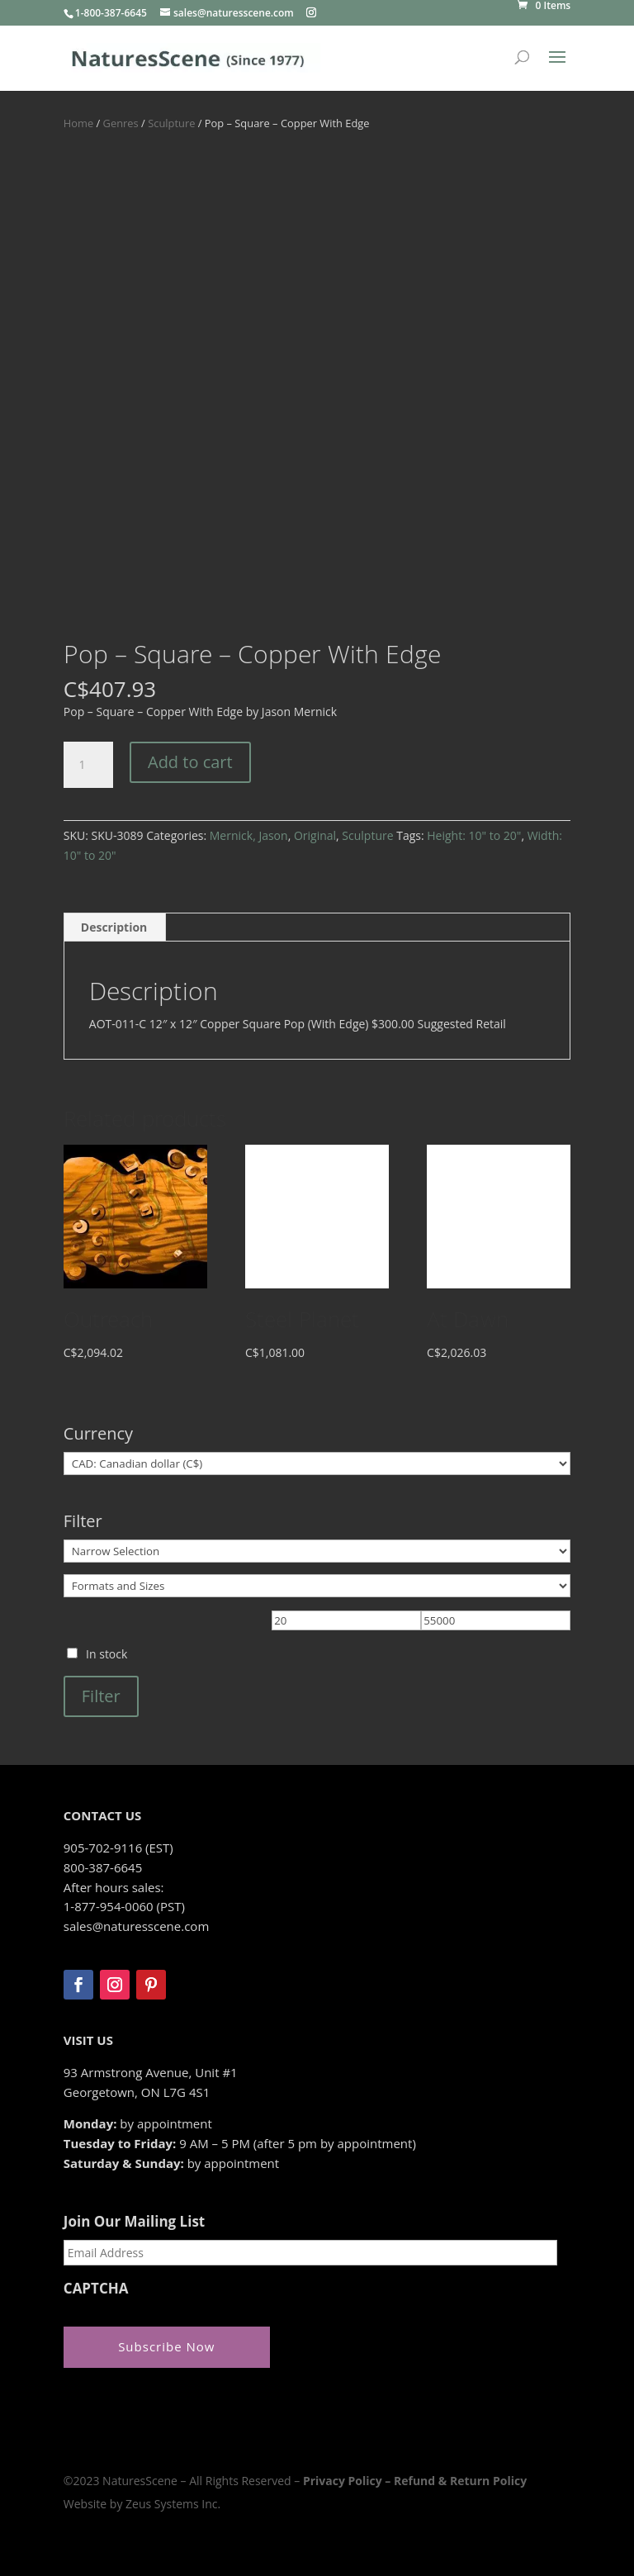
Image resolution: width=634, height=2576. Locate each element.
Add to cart (190, 762)
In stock (106, 1654)
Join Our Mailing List (134, 2222)
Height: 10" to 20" (474, 835)
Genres (121, 123)
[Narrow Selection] (317, 1551)
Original (315, 835)
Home (78, 123)
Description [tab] (114, 927)
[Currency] (317, 1463)
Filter (101, 1696)
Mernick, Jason (249, 835)
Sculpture (171, 123)
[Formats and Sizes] (317, 1585)
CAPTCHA (96, 2288)
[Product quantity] (88, 765)
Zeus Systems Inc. (172, 2504)
